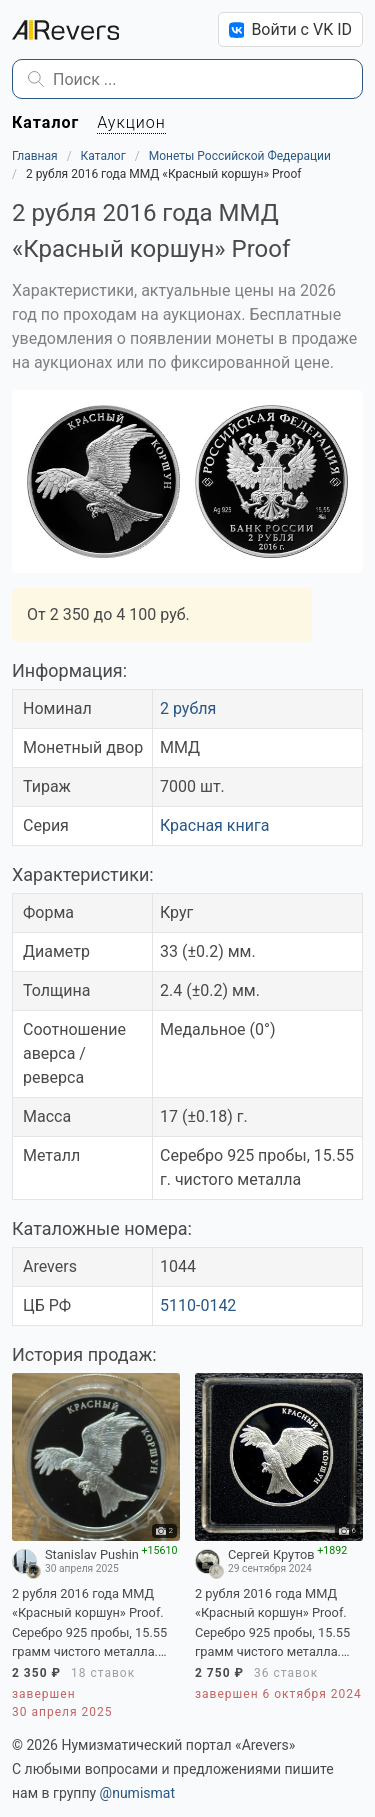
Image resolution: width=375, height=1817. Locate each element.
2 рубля (188, 708)
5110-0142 (198, 1305)
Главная (35, 156)
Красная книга (214, 825)
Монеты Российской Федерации (240, 156)
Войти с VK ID (290, 29)
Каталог (103, 156)
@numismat (137, 1793)
